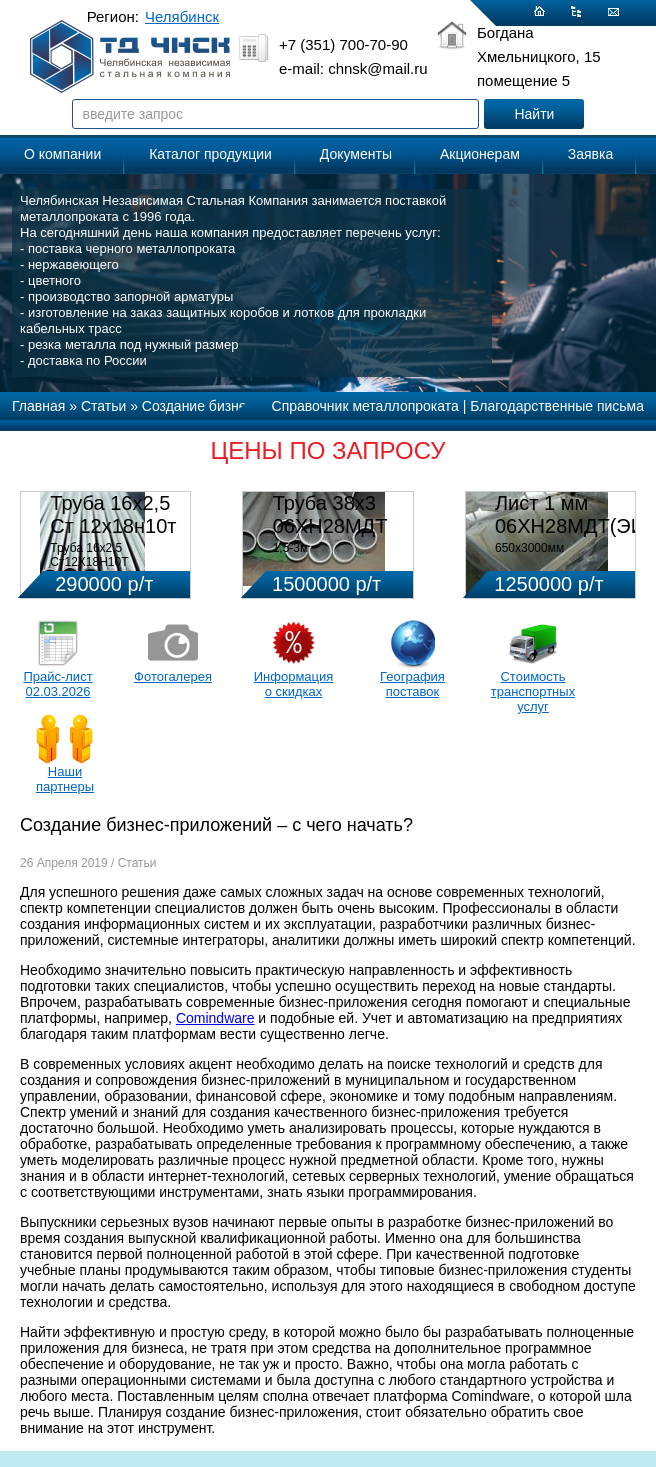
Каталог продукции (210, 154)
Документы (356, 154)
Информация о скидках (294, 684)
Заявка (590, 154)
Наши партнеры (65, 779)
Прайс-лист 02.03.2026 (57, 684)
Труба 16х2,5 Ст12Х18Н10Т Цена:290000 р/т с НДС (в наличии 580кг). (114, 569)
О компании (62, 154)
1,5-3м (291, 548)
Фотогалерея (173, 676)
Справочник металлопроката (365, 406)
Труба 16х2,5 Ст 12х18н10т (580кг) (113, 526)
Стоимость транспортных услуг (533, 691)
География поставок (412, 684)
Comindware (215, 1018)
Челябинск (182, 16)
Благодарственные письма (557, 406)
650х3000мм (529, 548)
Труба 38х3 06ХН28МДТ (330, 514)
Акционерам (480, 154)
